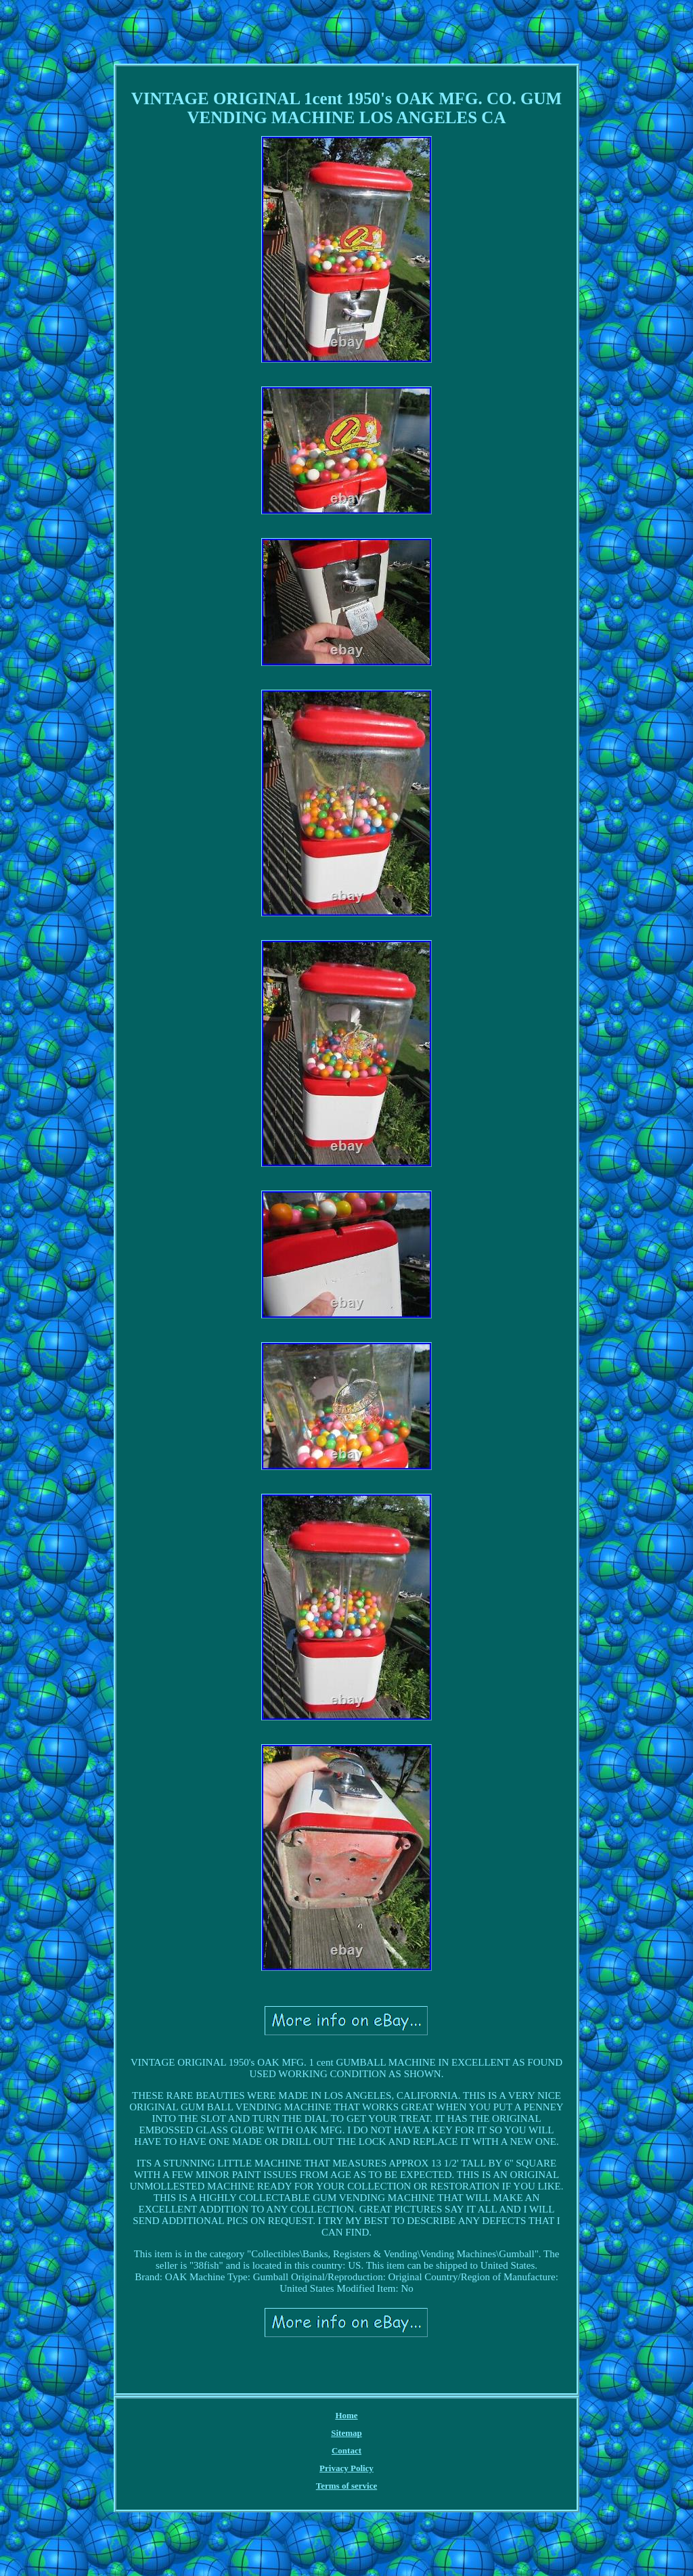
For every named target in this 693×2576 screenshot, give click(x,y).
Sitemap (346, 2433)
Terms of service (347, 2486)
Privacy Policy (346, 2468)
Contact (346, 2450)
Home (346, 2415)
